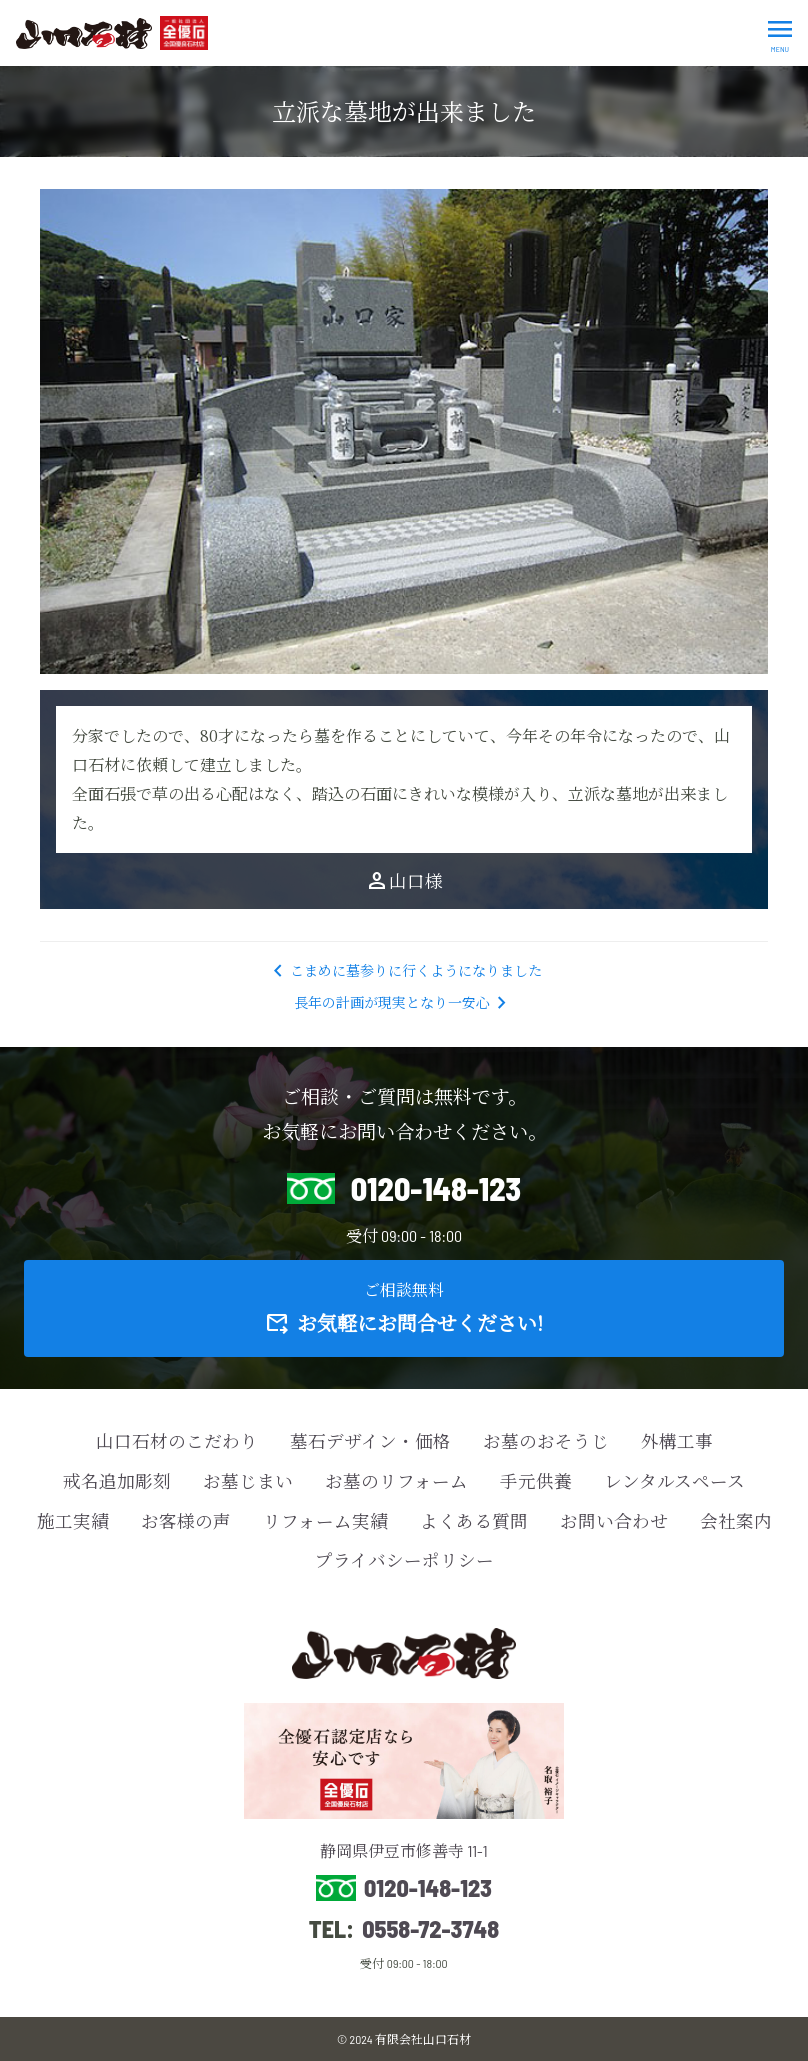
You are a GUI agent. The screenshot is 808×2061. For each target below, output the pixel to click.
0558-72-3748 (430, 1929)
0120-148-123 (428, 1888)
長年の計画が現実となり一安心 (404, 1002)
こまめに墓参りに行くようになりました (404, 970)
